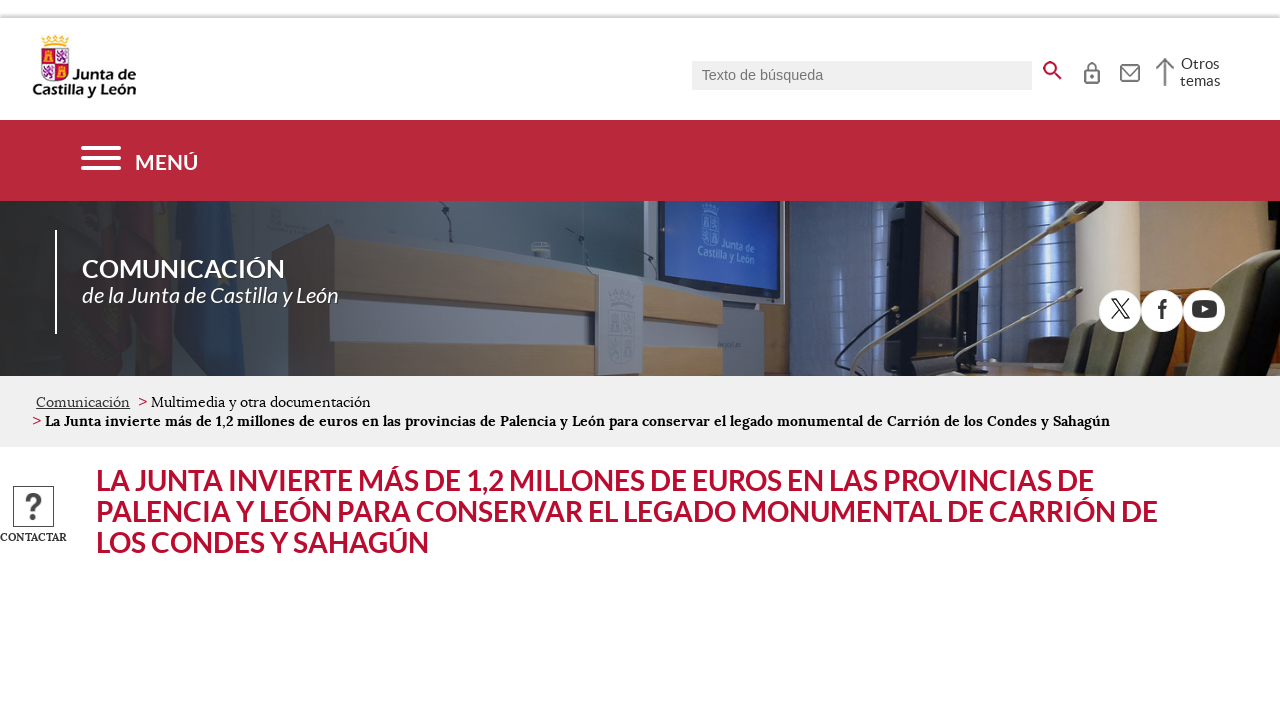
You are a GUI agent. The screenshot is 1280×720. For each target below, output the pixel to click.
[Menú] (139, 160)
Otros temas (1200, 72)
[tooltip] (1091, 70)
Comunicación (83, 402)
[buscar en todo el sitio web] (1052, 67)
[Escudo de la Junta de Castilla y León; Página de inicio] (84, 94)
